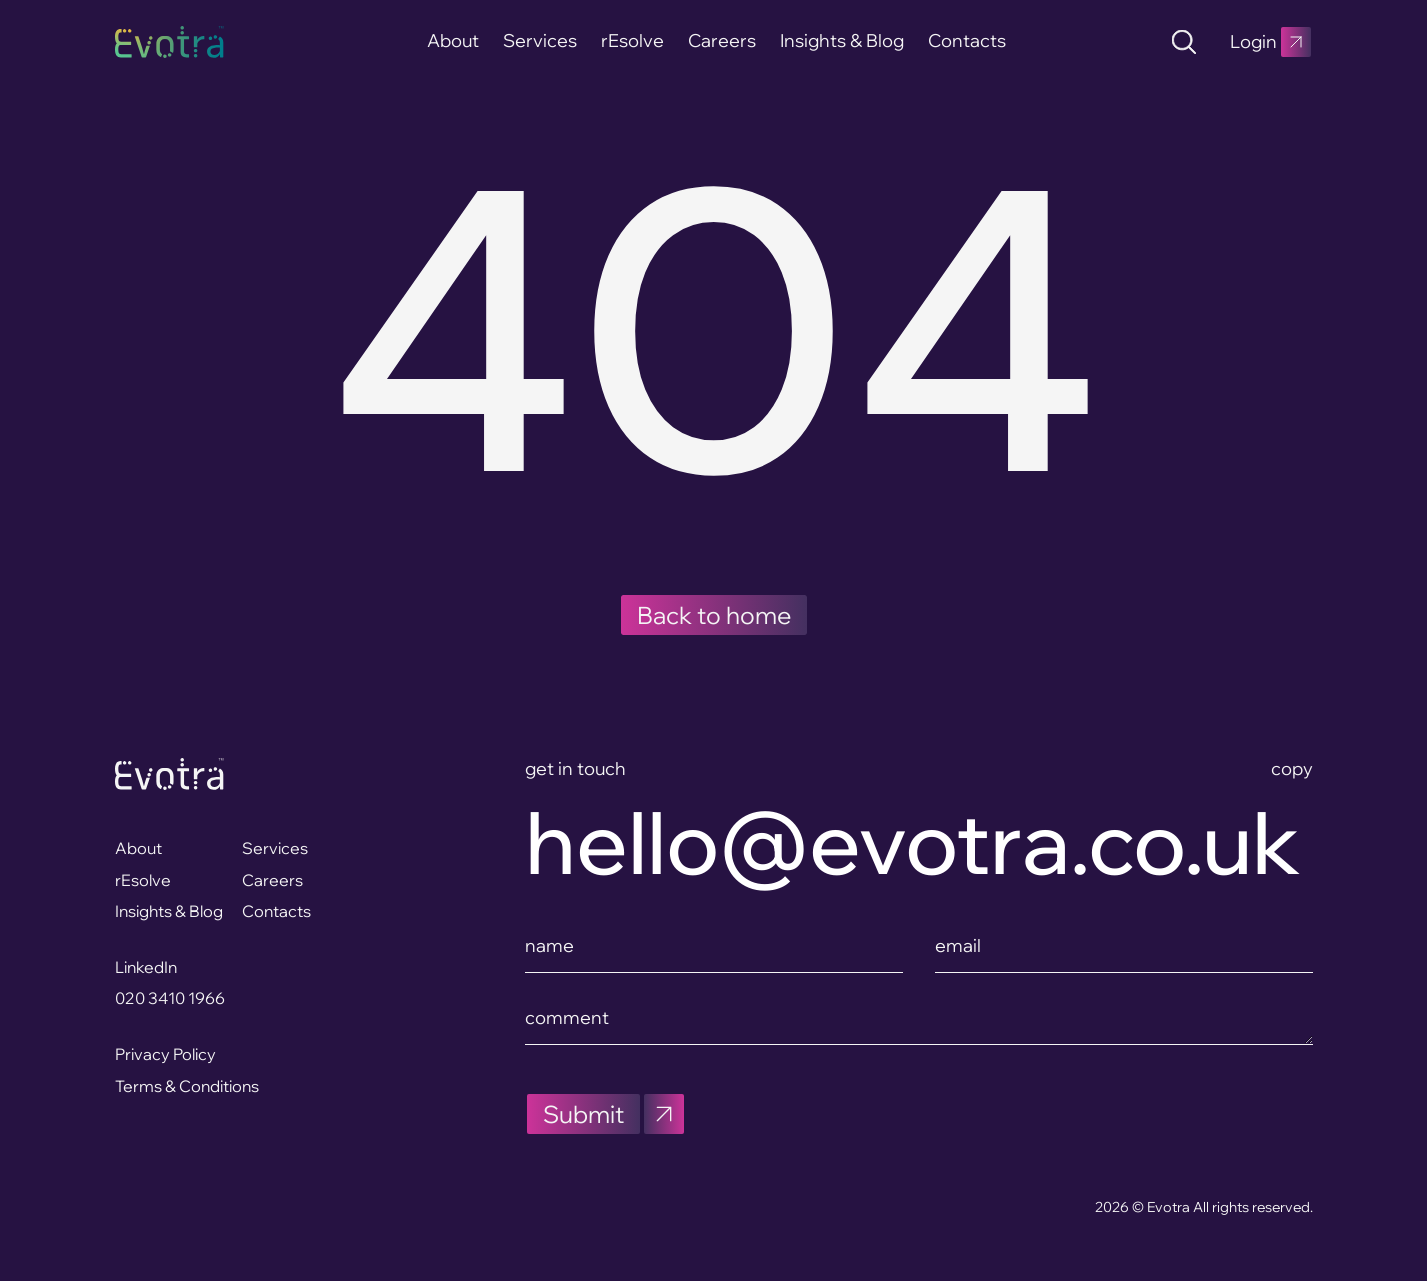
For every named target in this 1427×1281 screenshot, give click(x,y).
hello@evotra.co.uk (913, 842)
